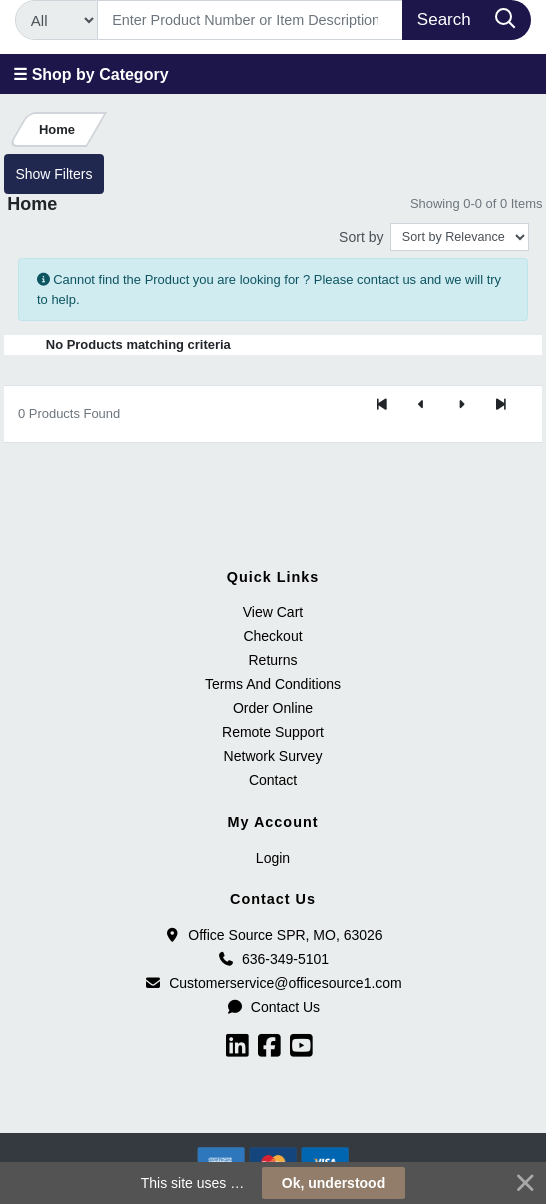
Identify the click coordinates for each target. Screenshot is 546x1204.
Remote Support (273, 732)
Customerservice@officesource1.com (273, 983)
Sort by (361, 237)
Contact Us (273, 1007)
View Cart (273, 612)
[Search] (250, 20)
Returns (272, 660)
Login (273, 858)
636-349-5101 (273, 959)
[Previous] (421, 406)
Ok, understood (333, 1183)
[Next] (461, 406)
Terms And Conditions (273, 684)
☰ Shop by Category (90, 74)
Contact (273, 780)
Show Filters (53, 174)
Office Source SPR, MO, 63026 (272, 935)
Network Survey (273, 756)
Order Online (273, 708)
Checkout (272, 636)
